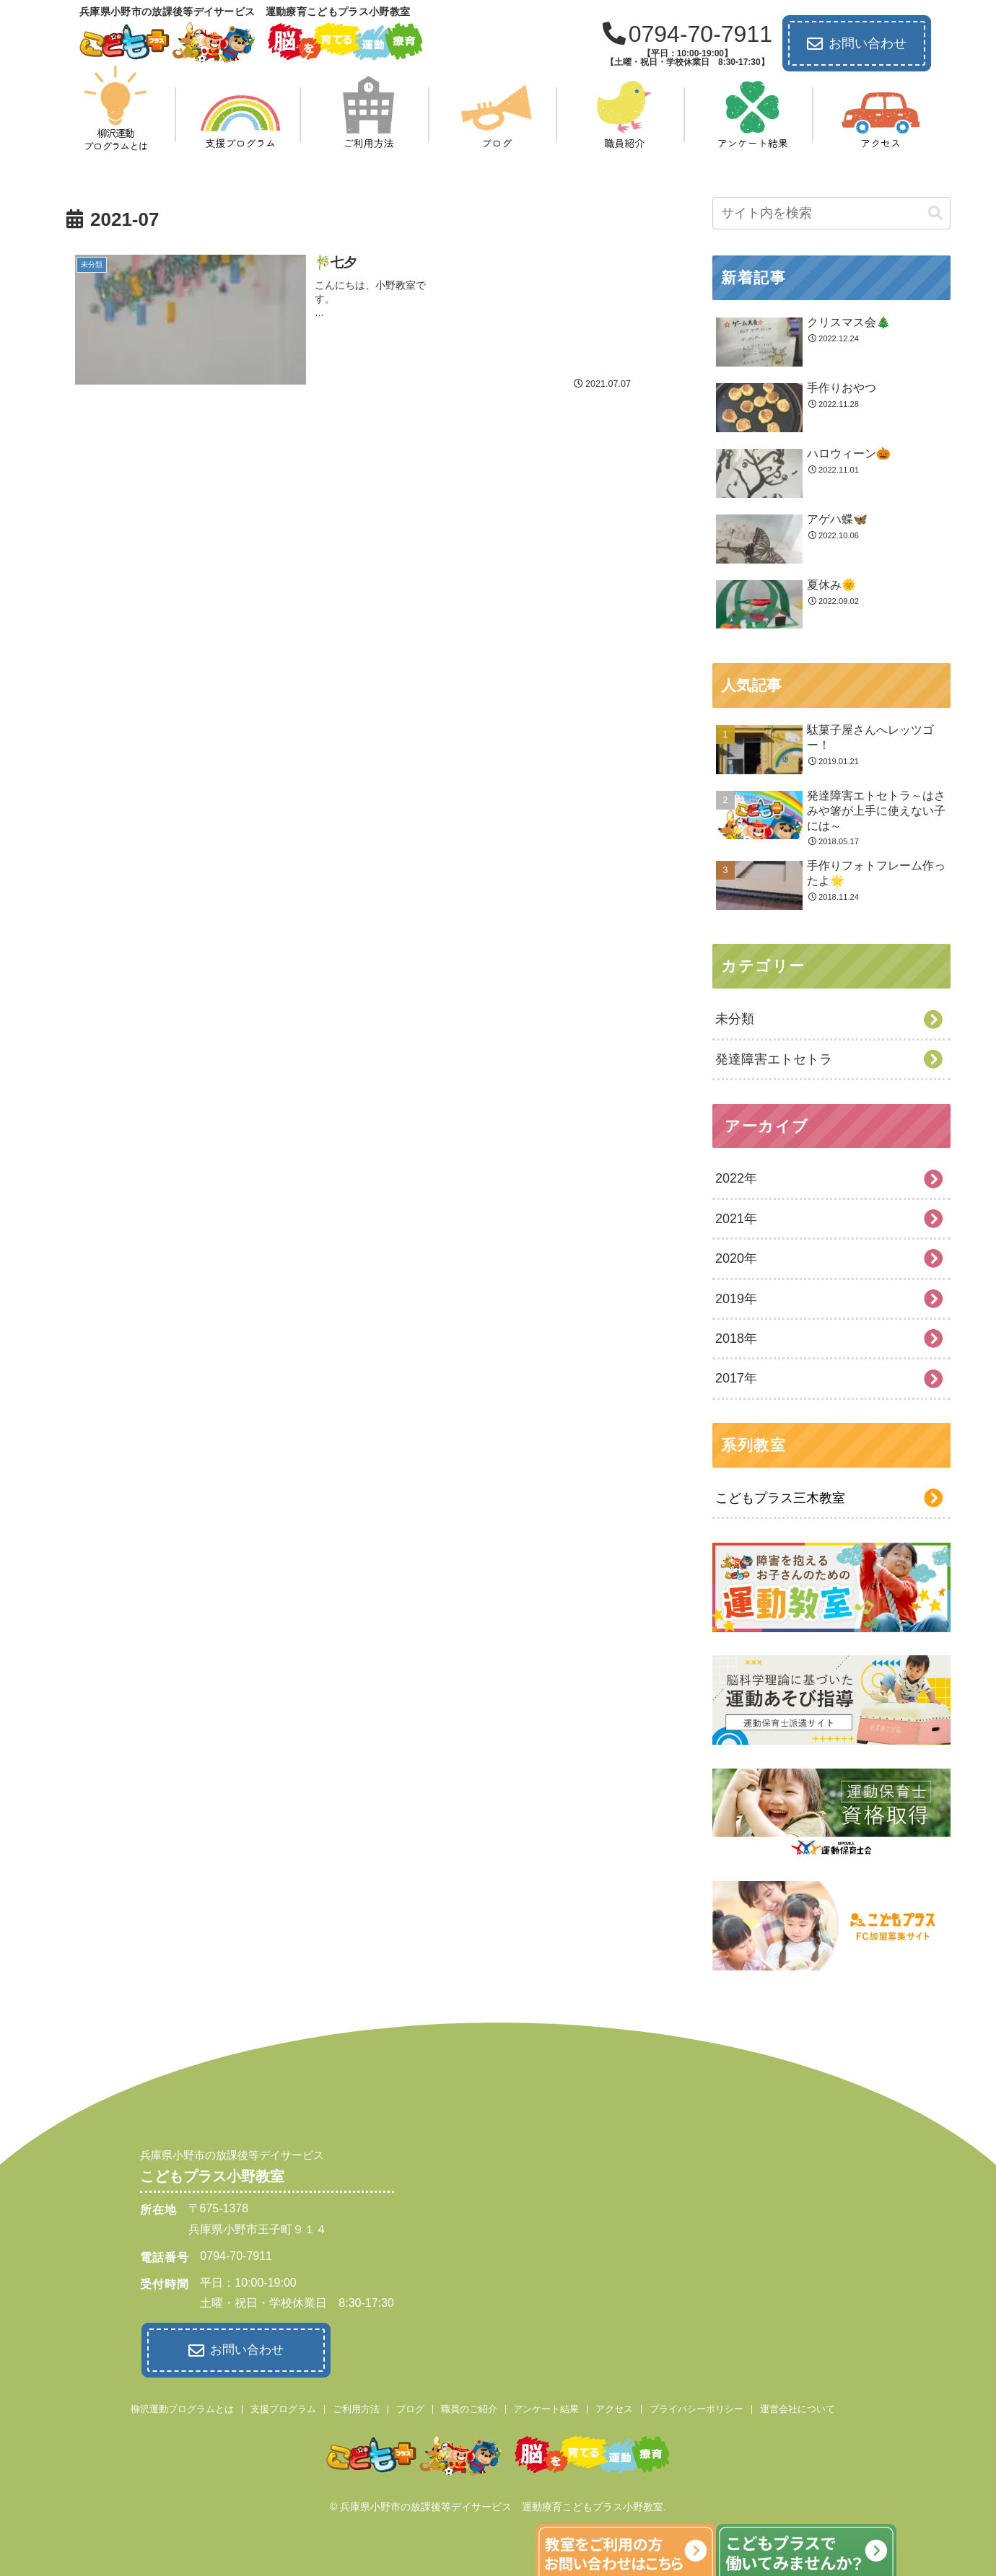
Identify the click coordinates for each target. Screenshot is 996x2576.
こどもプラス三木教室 (780, 1498)
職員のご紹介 (469, 2407)
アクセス (614, 2407)
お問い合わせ (857, 44)
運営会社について (797, 2407)
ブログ (410, 2407)
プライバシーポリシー (696, 2407)
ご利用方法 (356, 2407)
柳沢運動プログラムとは (182, 2407)
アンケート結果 (546, 2407)
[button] (935, 213)
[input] (831, 213)
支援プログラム (283, 2407)
